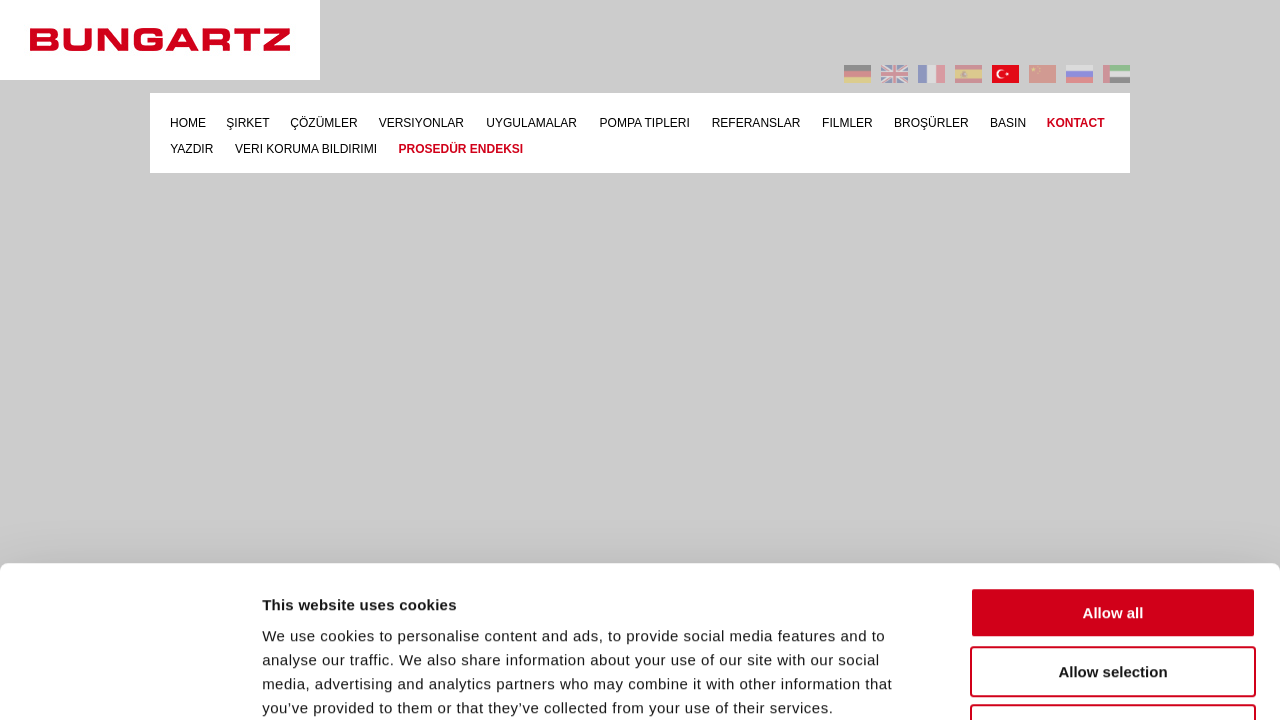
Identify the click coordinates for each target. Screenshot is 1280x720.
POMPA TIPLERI (645, 123)
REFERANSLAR (756, 123)
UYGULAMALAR (531, 123)
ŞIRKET (247, 123)
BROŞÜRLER (931, 123)
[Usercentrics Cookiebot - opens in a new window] (129, 681)
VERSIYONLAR (421, 123)
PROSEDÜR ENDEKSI (460, 149)
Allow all (1113, 475)
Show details (1049, 680)
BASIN (1008, 123)
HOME (188, 123)
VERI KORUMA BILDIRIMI (306, 149)
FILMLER (847, 123)
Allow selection (1112, 534)
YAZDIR (191, 149)
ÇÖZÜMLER (323, 123)
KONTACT (1076, 123)
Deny (1113, 592)
